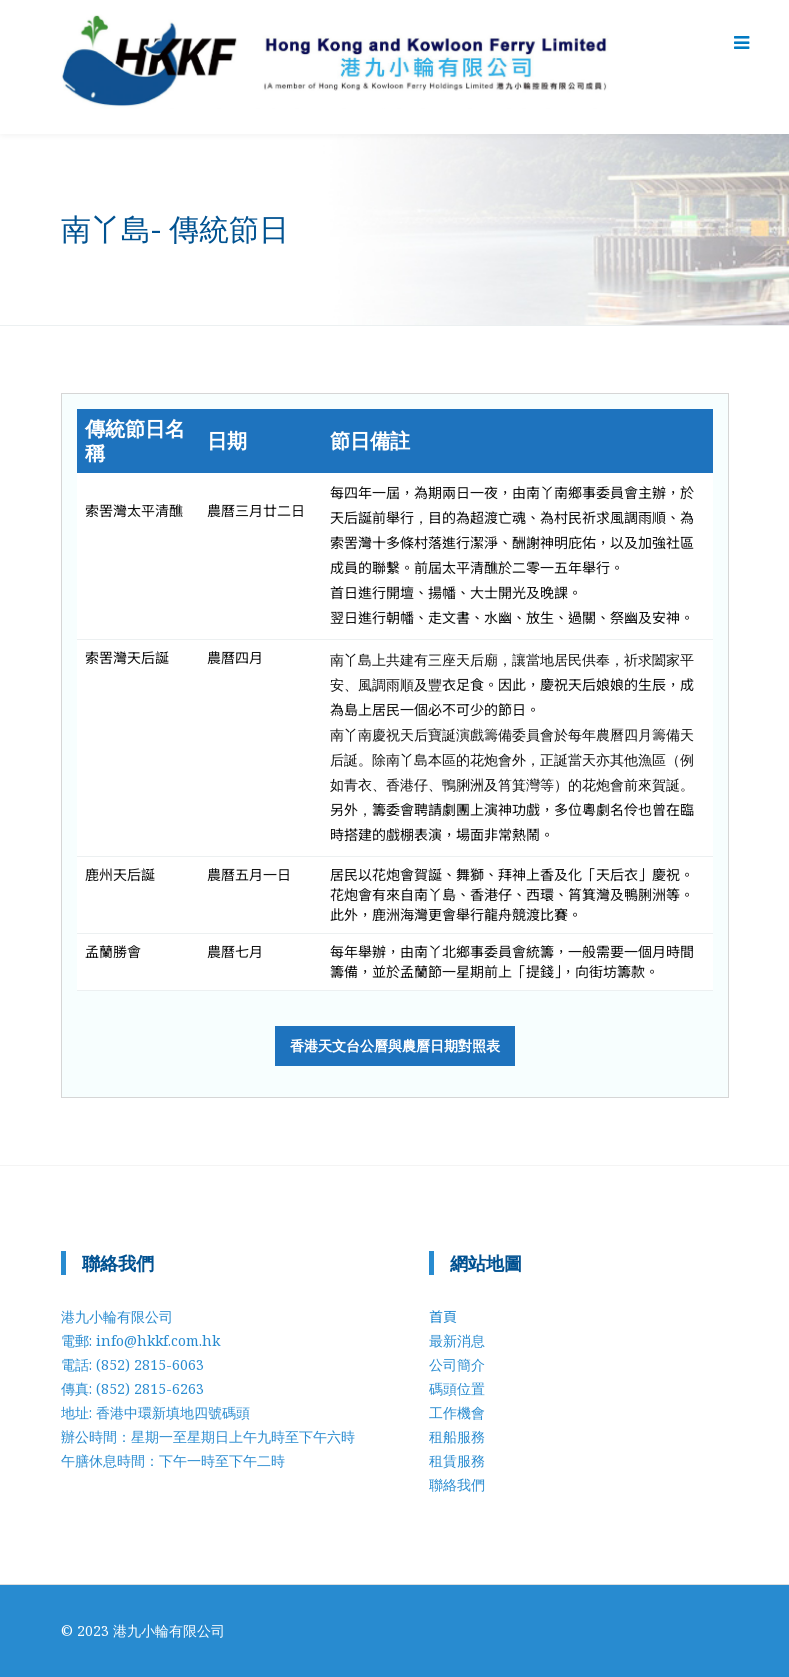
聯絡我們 (457, 1484)
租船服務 (457, 1436)
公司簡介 (457, 1364)
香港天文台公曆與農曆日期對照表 (395, 1045)
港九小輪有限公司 (169, 1630)
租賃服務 (457, 1460)
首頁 (443, 1316)
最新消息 (457, 1340)
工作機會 (457, 1412)
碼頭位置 (457, 1388)
